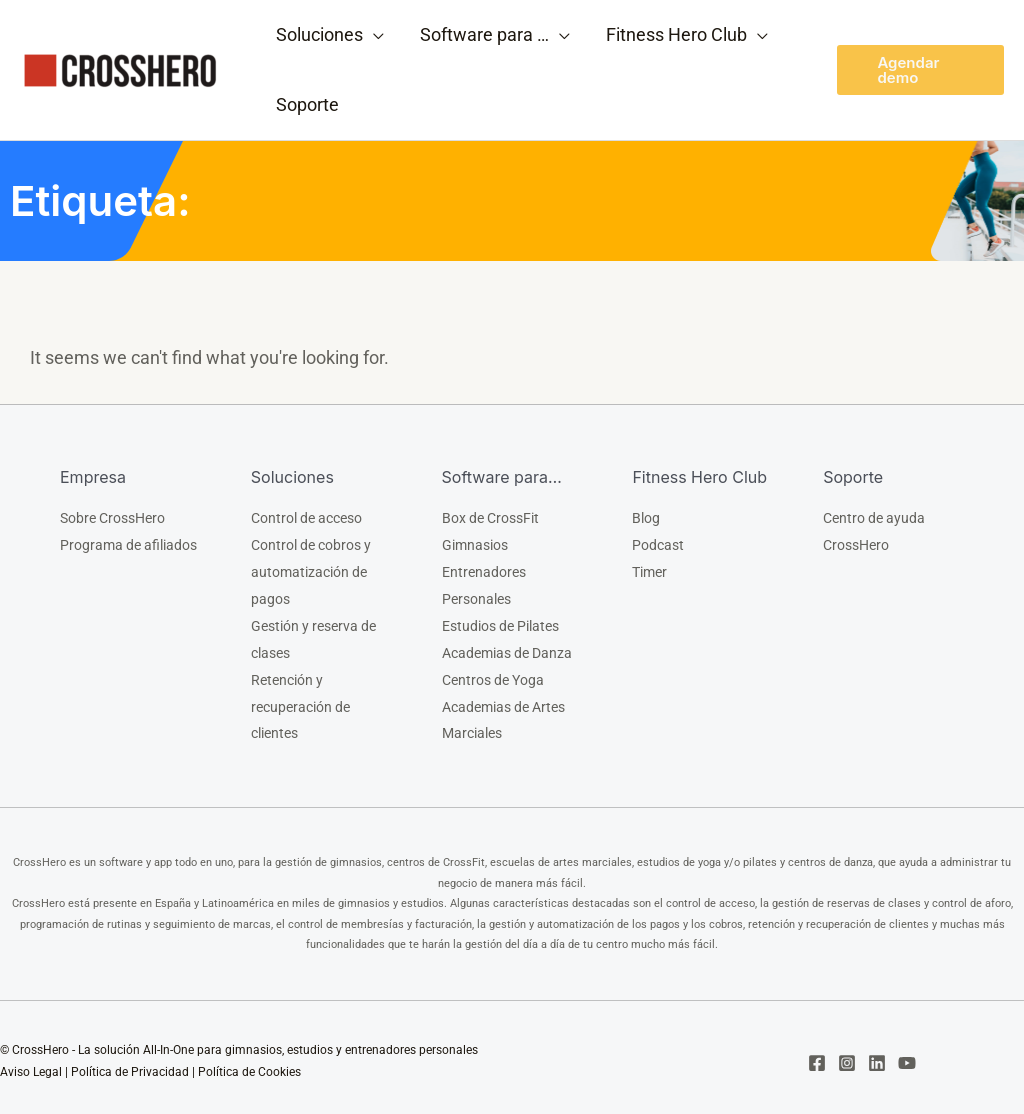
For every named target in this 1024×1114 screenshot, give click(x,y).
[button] (920, 70)
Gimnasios (475, 544)
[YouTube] (907, 1055)
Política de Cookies (249, 1065)
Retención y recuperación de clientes (300, 700)
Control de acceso (306, 518)
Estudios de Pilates (500, 622)
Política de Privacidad (130, 1065)
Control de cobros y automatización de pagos (311, 570)
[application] (373, 35)
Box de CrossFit (490, 518)
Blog (646, 518)
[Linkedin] (877, 1055)
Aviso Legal (31, 1065)
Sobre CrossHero (112, 518)
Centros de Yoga (493, 674)
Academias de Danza (507, 648)
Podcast (658, 544)
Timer (649, 570)
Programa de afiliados (128, 544)
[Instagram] (847, 1055)
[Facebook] (817, 1055)
